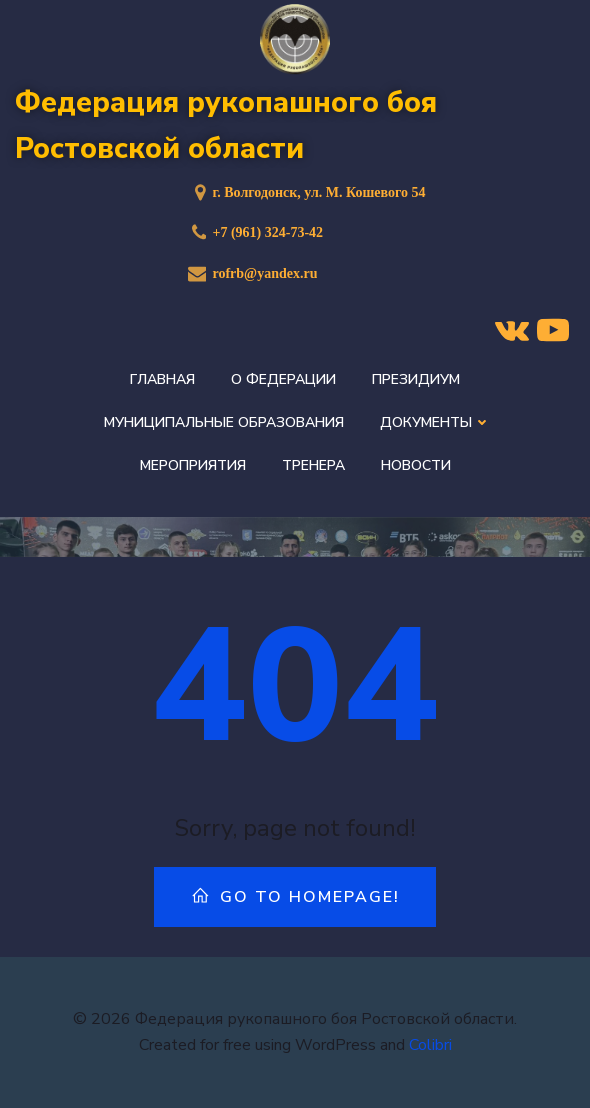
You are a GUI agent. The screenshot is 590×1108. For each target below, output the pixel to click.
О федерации (283, 379)
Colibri (430, 1045)
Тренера (313, 465)
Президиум (416, 379)
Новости (416, 465)
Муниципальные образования (224, 422)
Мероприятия (193, 465)
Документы (433, 422)
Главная (162, 379)
